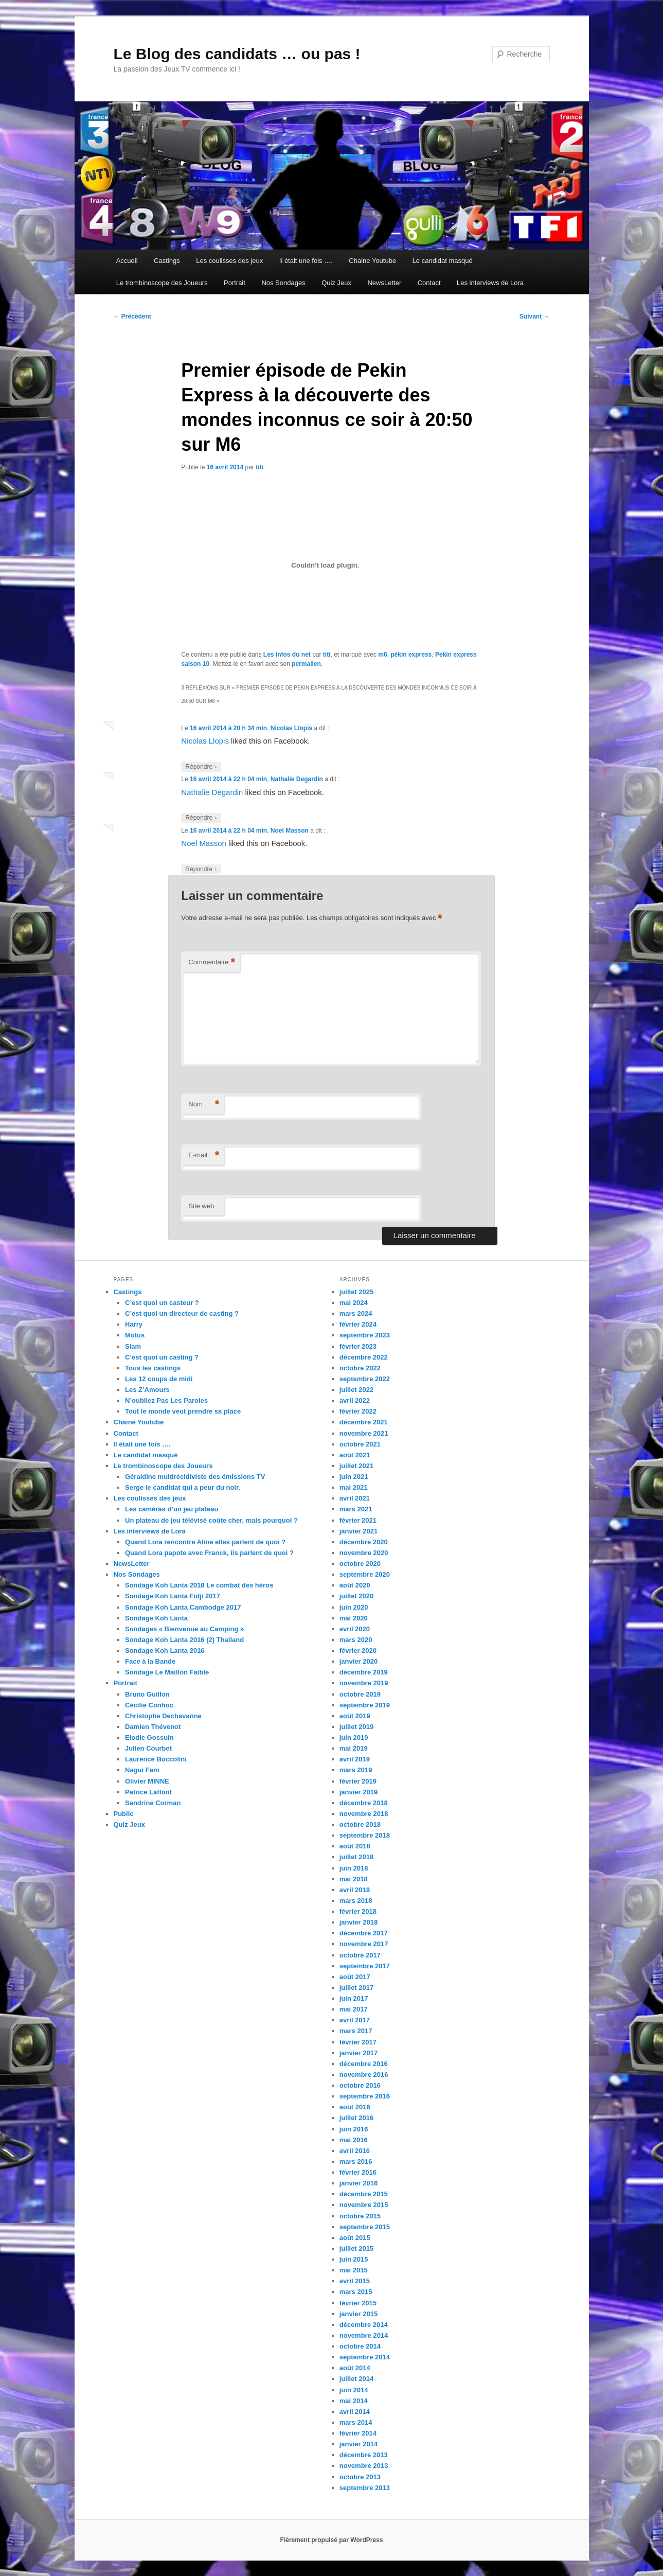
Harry (133, 1324)
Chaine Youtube (372, 260)
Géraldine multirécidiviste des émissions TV (195, 1476)
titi (259, 467)
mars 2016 (355, 2161)
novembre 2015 (363, 2205)
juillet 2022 (356, 1389)
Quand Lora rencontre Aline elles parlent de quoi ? (205, 1542)
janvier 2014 (358, 2444)
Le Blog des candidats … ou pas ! (237, 53)
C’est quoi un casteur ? (162, 1303)
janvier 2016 (358, 2183)
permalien (306, 663)
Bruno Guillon (147, 1694)
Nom (203, 1104)
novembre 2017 (363, 1944)
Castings (167, 260)
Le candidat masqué (443, 260)
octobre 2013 (360, 2477)
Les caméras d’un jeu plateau (171, 1509)
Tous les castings (153, 1368)
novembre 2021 (363, 1433)
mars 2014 (355, 2422)
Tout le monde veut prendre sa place (183, 1411)
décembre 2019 (363, 1672)
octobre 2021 (360, 1444)
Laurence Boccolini (156, 1759)
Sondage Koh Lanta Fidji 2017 (172, 1596)
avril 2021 (354, 1498)
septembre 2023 (364, 1335)
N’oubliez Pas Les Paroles (166, 1400)
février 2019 (358, 1781)
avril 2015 (354, 2281)
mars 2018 (355, 1900)
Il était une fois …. (306, 260)
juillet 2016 (356, 2118)
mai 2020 (353, 1618)
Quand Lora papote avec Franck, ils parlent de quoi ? (209, 1553)
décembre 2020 (363, 1542)
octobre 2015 (360, 2216)
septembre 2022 (364, 1379)
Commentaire (211, 962)
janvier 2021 (358, 1531)
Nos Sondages (283, 283)
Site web (201, 1206)
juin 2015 (353, 2259)
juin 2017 (353, 1998)
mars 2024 (355, 1313)
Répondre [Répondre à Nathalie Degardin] (201, 818)
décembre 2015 (363, 2194)
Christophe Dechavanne (163, 1716)
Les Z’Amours (147, 1389)
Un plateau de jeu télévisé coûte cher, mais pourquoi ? (211, 1520)
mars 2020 (355, 1640)
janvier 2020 (358, 1661)
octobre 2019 (360, 1694)
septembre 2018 (364, 1835)
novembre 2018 (363, 1814)
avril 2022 (354, 1400)
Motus (135, 1335)
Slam (133, 1346)
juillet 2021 (356, 1466)
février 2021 (358, 1520)
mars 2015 (355, 2292)
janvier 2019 (358, 1792)
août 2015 (354, 2238)
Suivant (534, 316)
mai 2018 (353, 1879)
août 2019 (354, 1716)
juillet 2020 (356, 1596)
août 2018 (354, 1846)
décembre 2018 (363, 1803)
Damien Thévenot (153, 1727)
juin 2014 (353, 2390)
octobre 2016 (360, 2085)
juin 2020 (353, 1607)
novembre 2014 (363, 2335)
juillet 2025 (356, 1292)
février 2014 (358, 2433)
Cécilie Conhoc (149, 1705)
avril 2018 (354, 1890)
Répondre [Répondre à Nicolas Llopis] (201, 767)
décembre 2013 (363, 2455)
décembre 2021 (363, 1422)
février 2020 (358, 1650)
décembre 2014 (363, 2324)
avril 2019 (354, 1759)
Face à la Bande (150, 1661)
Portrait (234, 283)
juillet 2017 (356, 1987)
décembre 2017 (363, 1933)
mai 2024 (353, 1303)
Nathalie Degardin (297, 779)
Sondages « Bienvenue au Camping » (184, 1629)
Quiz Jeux (336, 283)
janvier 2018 (358, 1922)
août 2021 (354, 1455)
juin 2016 (353, 2129)
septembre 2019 (364, 1705)
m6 (382, 654)
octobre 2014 (360, 2346)
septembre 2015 (364, 2227)
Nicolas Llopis (291, 728)
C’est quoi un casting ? (162, 1357)
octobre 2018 (360, 1824)
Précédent (132, 316)
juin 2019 (353, 1737)
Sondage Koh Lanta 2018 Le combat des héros (199, 1585)
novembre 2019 (363, 1683)
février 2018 (358, 1911)
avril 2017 (354, 2020)
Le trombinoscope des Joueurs (162, 283)
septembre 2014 (364, 2357)
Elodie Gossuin (149, 1737)
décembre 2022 (363, 1357)
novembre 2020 (363, 1553)
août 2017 (354, 1977)
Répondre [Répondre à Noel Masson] (201, 869)
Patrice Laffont (148, 1792)
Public (124, 1814)
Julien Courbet (148, 1748)
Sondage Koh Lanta (156, 1618)
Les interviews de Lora (490, 283)
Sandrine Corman (153, 1803)
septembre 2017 (364, 1966)
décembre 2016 (363, 2064)
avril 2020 (354, 1629)
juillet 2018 (356, 1857)
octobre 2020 (360, 1563)
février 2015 (358, 2303)
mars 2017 (355, 2031)
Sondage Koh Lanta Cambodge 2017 (183, 1607)
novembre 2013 (363, 2465)
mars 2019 (355, 1770)
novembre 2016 (363, 2074)
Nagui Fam (142, 1770)
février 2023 (358, 1346)
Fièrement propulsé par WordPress (331, 2540)
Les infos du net (287, 654)
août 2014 (354, 2368)
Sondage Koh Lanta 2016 (165, 1650)
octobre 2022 (360, 1368)
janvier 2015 (358, 2314)
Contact (429, 283)
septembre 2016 (364, 2096)
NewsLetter (384, 283)
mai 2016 (353, 2140)
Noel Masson (290, 830)
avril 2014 (354, 2411)
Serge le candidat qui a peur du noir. (182, 1487)
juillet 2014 (356, 2379)
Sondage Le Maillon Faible (167, 1672)
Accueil (127, 260)
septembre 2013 (364, 2488)
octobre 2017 (360, 1955)
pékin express (411, 654)
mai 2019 (353, 1748)
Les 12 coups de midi (159, 1379)
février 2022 (358, 1411)
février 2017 (358, 2042)
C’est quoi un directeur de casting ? (182, 1313)
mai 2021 (353, 1487)
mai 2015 (353, 2270)
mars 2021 (355, 1509)
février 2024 (358, 1324)
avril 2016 (354, 2151)
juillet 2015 (356, 2248)
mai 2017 (353, 2009)
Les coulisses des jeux (229, 260)
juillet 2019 (356, 1727)
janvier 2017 (358, 2053)
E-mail (203, 1155)
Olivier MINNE (147, 1781)
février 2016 (358, 2172)
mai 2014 (353, 2401)
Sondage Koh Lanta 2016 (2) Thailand (184, 1640)
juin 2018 (353, 1868)
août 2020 (354, 1585)
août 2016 (354, 2107)
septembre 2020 (364, 1574)
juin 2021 (353, 1476)
